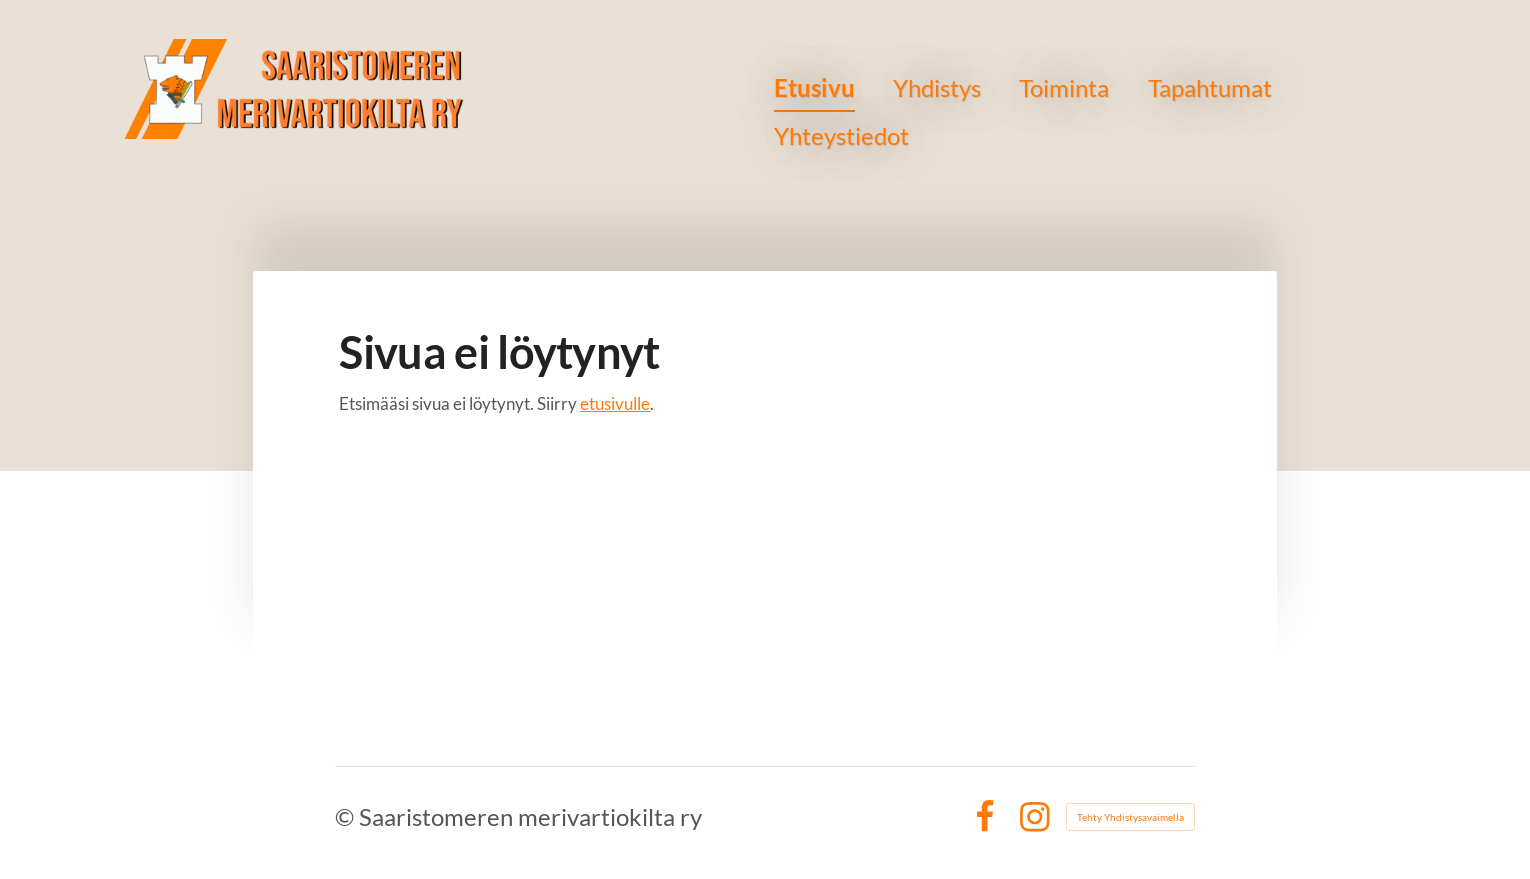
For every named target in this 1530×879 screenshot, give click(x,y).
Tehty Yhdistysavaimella (1130, 817)
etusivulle (615, 403)
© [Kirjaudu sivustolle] (347, 816)
